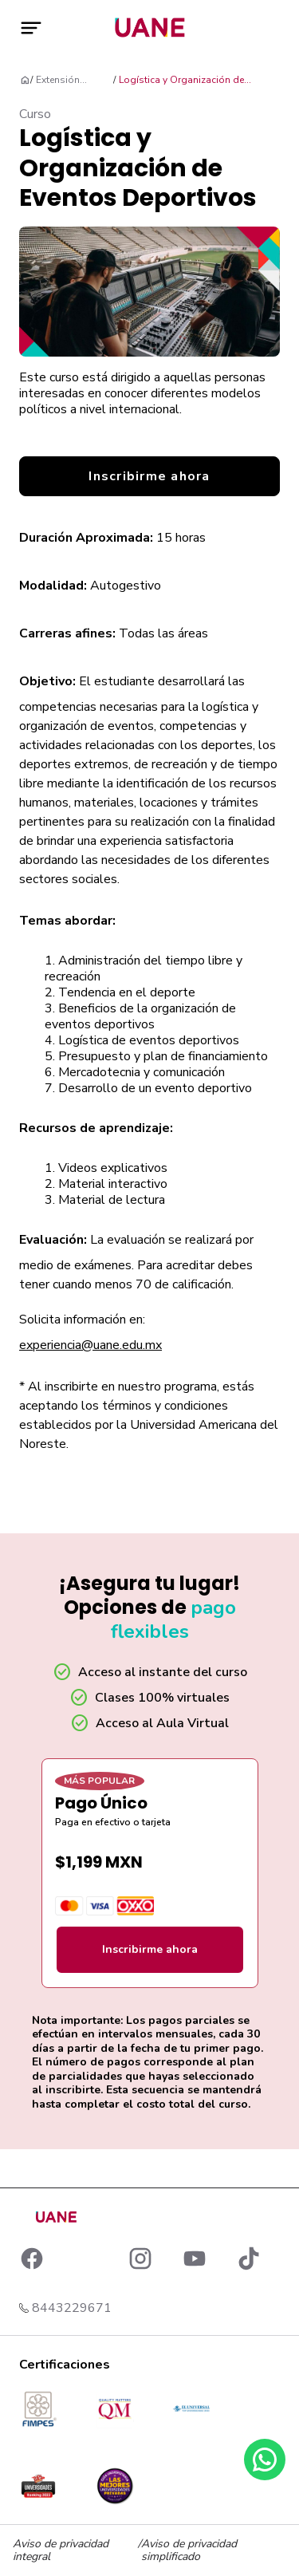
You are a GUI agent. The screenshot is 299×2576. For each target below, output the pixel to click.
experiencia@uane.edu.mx (90, 1345)
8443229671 (72, 2308)
